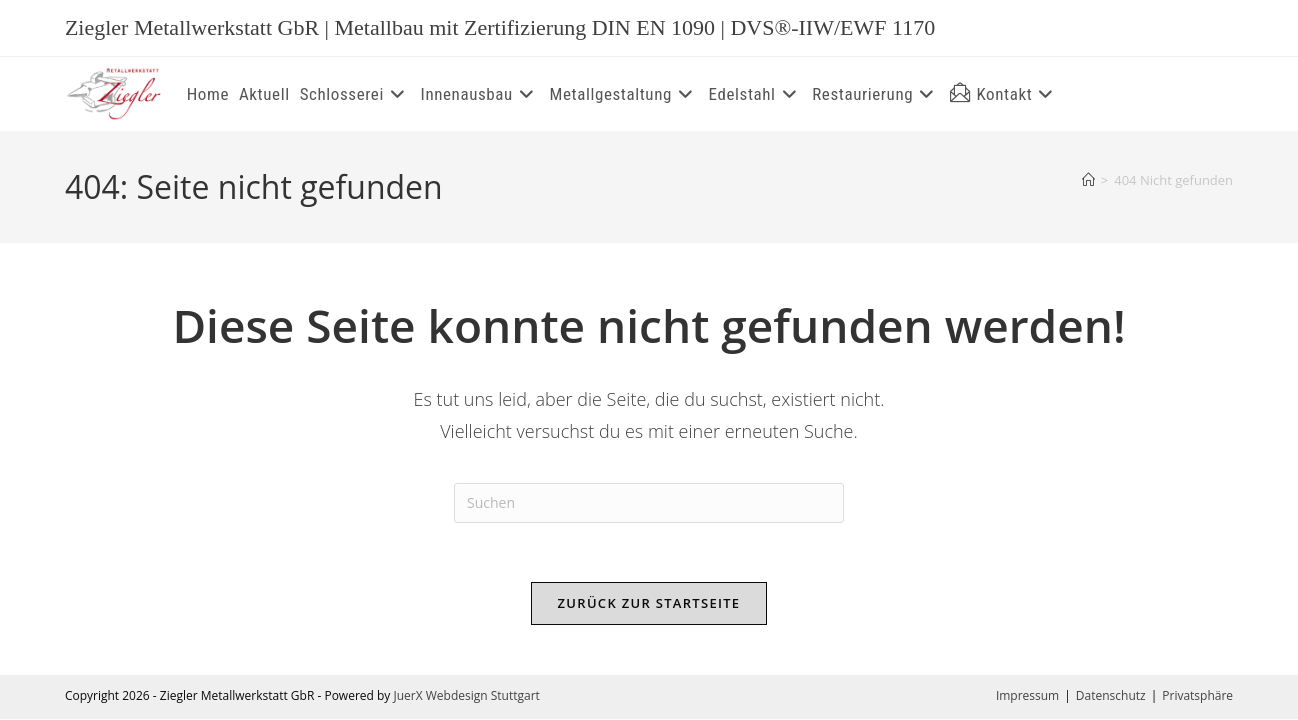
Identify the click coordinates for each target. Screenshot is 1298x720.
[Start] (1088, 180)
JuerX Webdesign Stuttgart (466, 696)
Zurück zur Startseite (649, 604)
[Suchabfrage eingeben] (649, 503)
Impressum (1027, 696)
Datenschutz (1111, 696)
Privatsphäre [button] (1197, 696)
